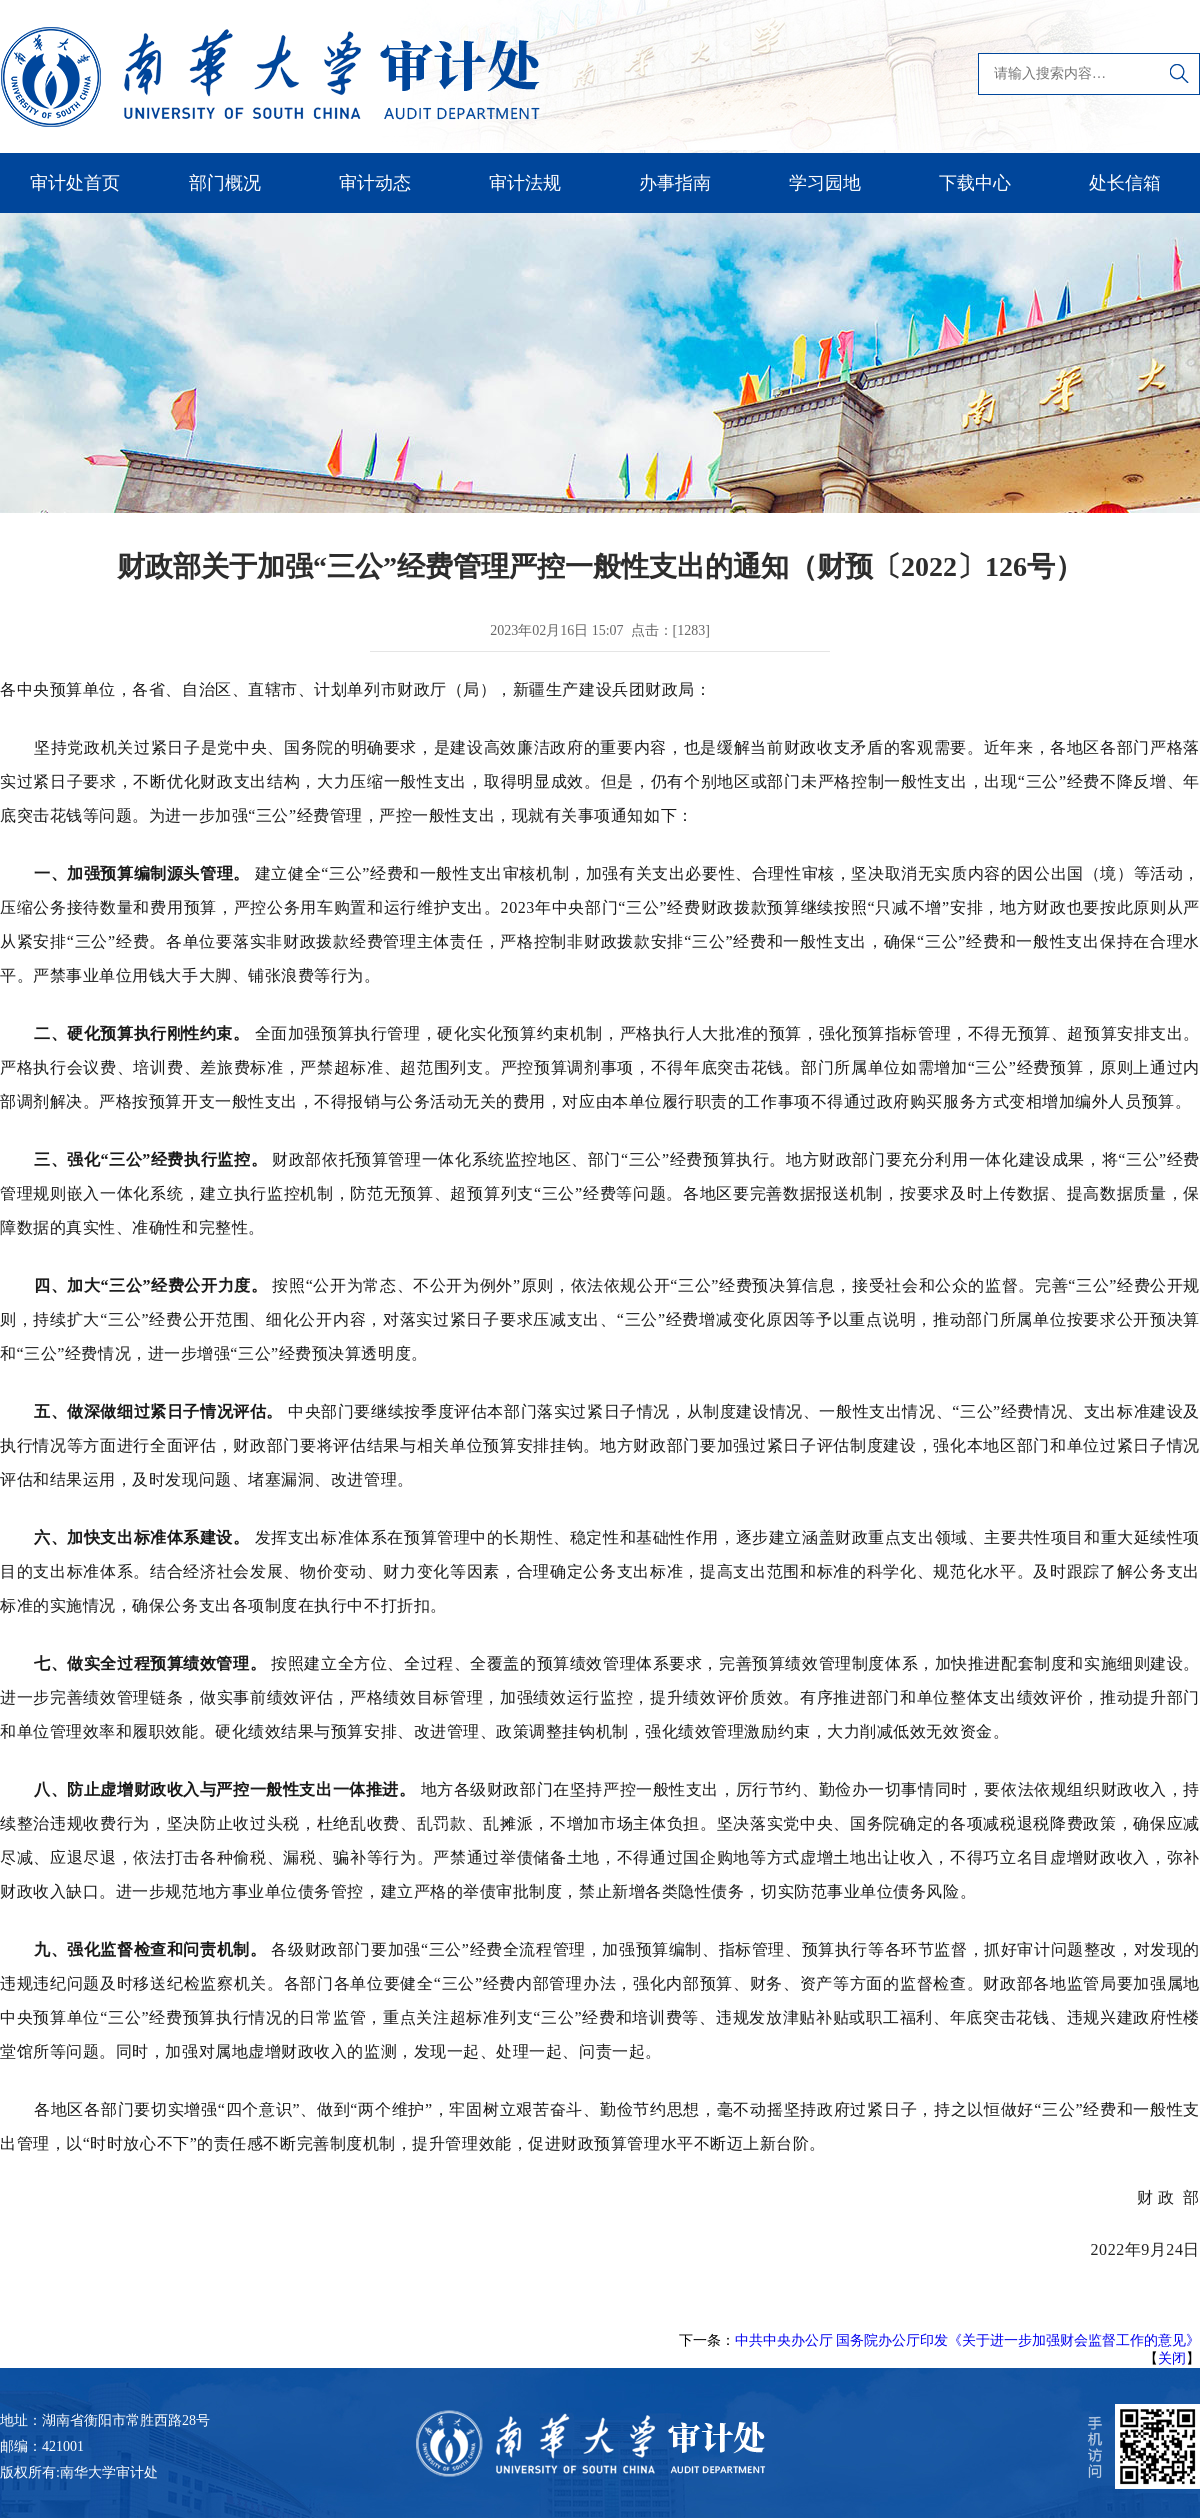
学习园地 (825, 183)
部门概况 (225, 183)
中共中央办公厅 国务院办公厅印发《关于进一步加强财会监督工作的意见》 (968, 2340)
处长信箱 (1125, 183)
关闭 (1172, 2358)
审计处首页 (75, 183)
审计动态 (375, 183)
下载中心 (975, 183)
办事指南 (675, 183)
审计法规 (525, 183)
